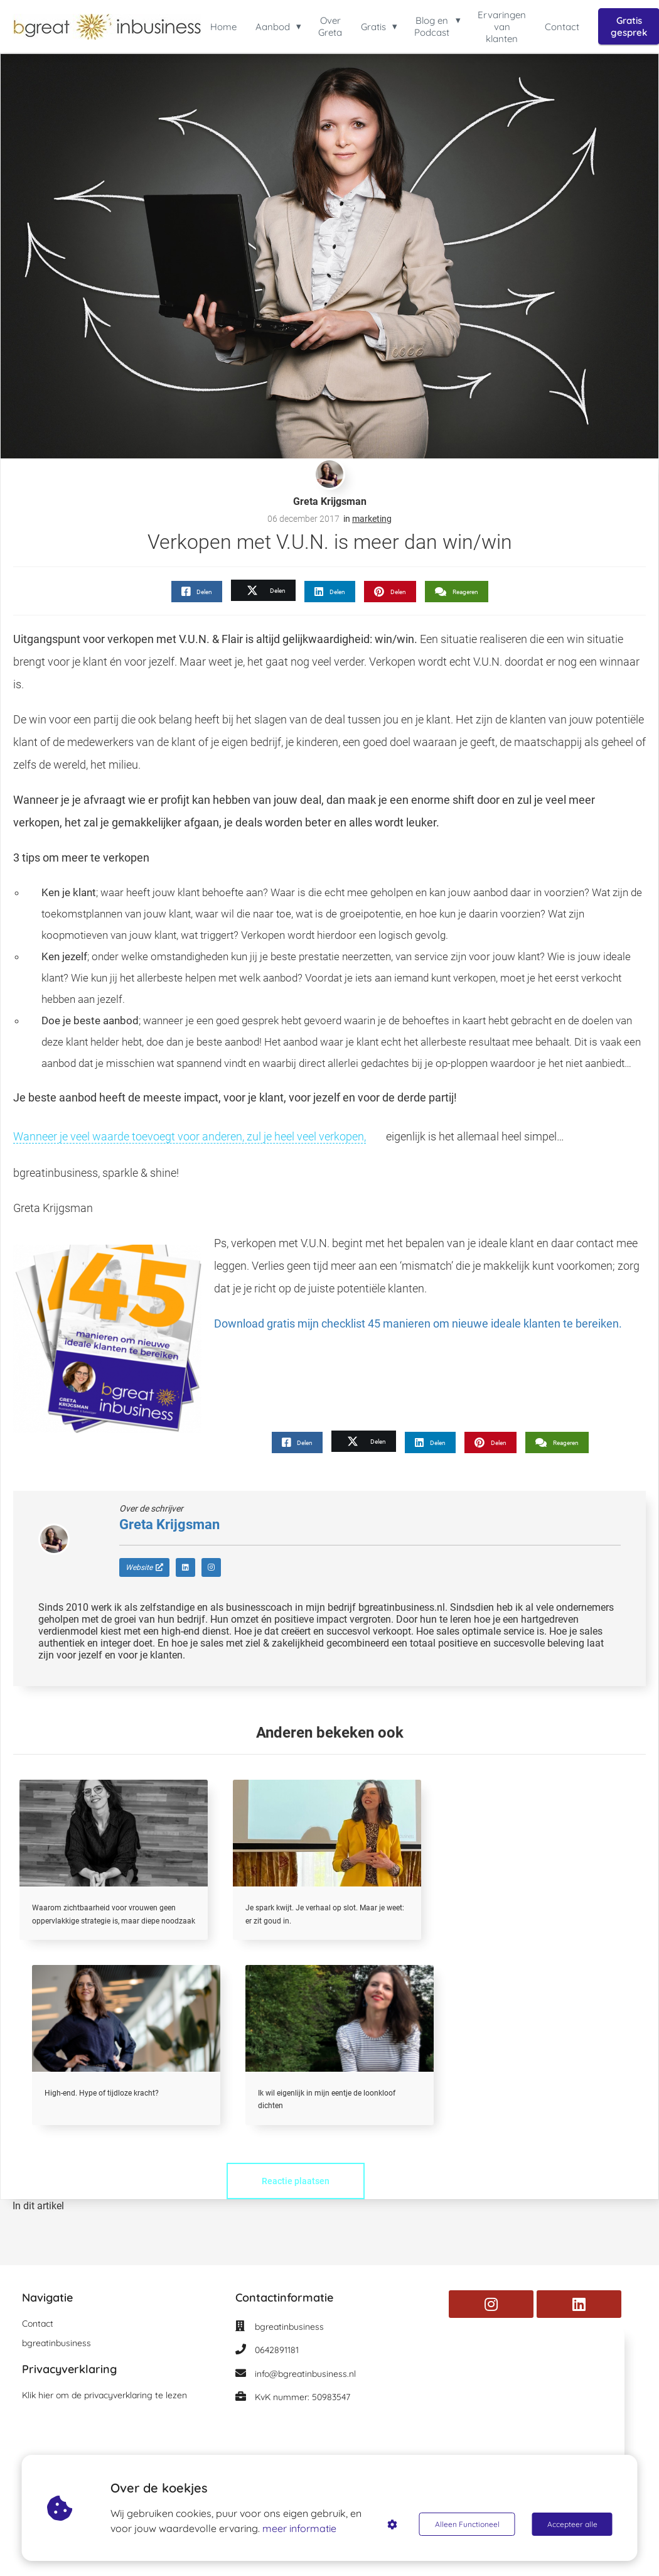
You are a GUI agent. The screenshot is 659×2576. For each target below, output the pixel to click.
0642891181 (277, 2350)
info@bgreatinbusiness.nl (305, 2373)
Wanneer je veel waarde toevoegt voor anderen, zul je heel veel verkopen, (189, 1136)
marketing (372, 519)
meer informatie (299, 2528)
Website (144, 1567)
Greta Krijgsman (330, 501)
